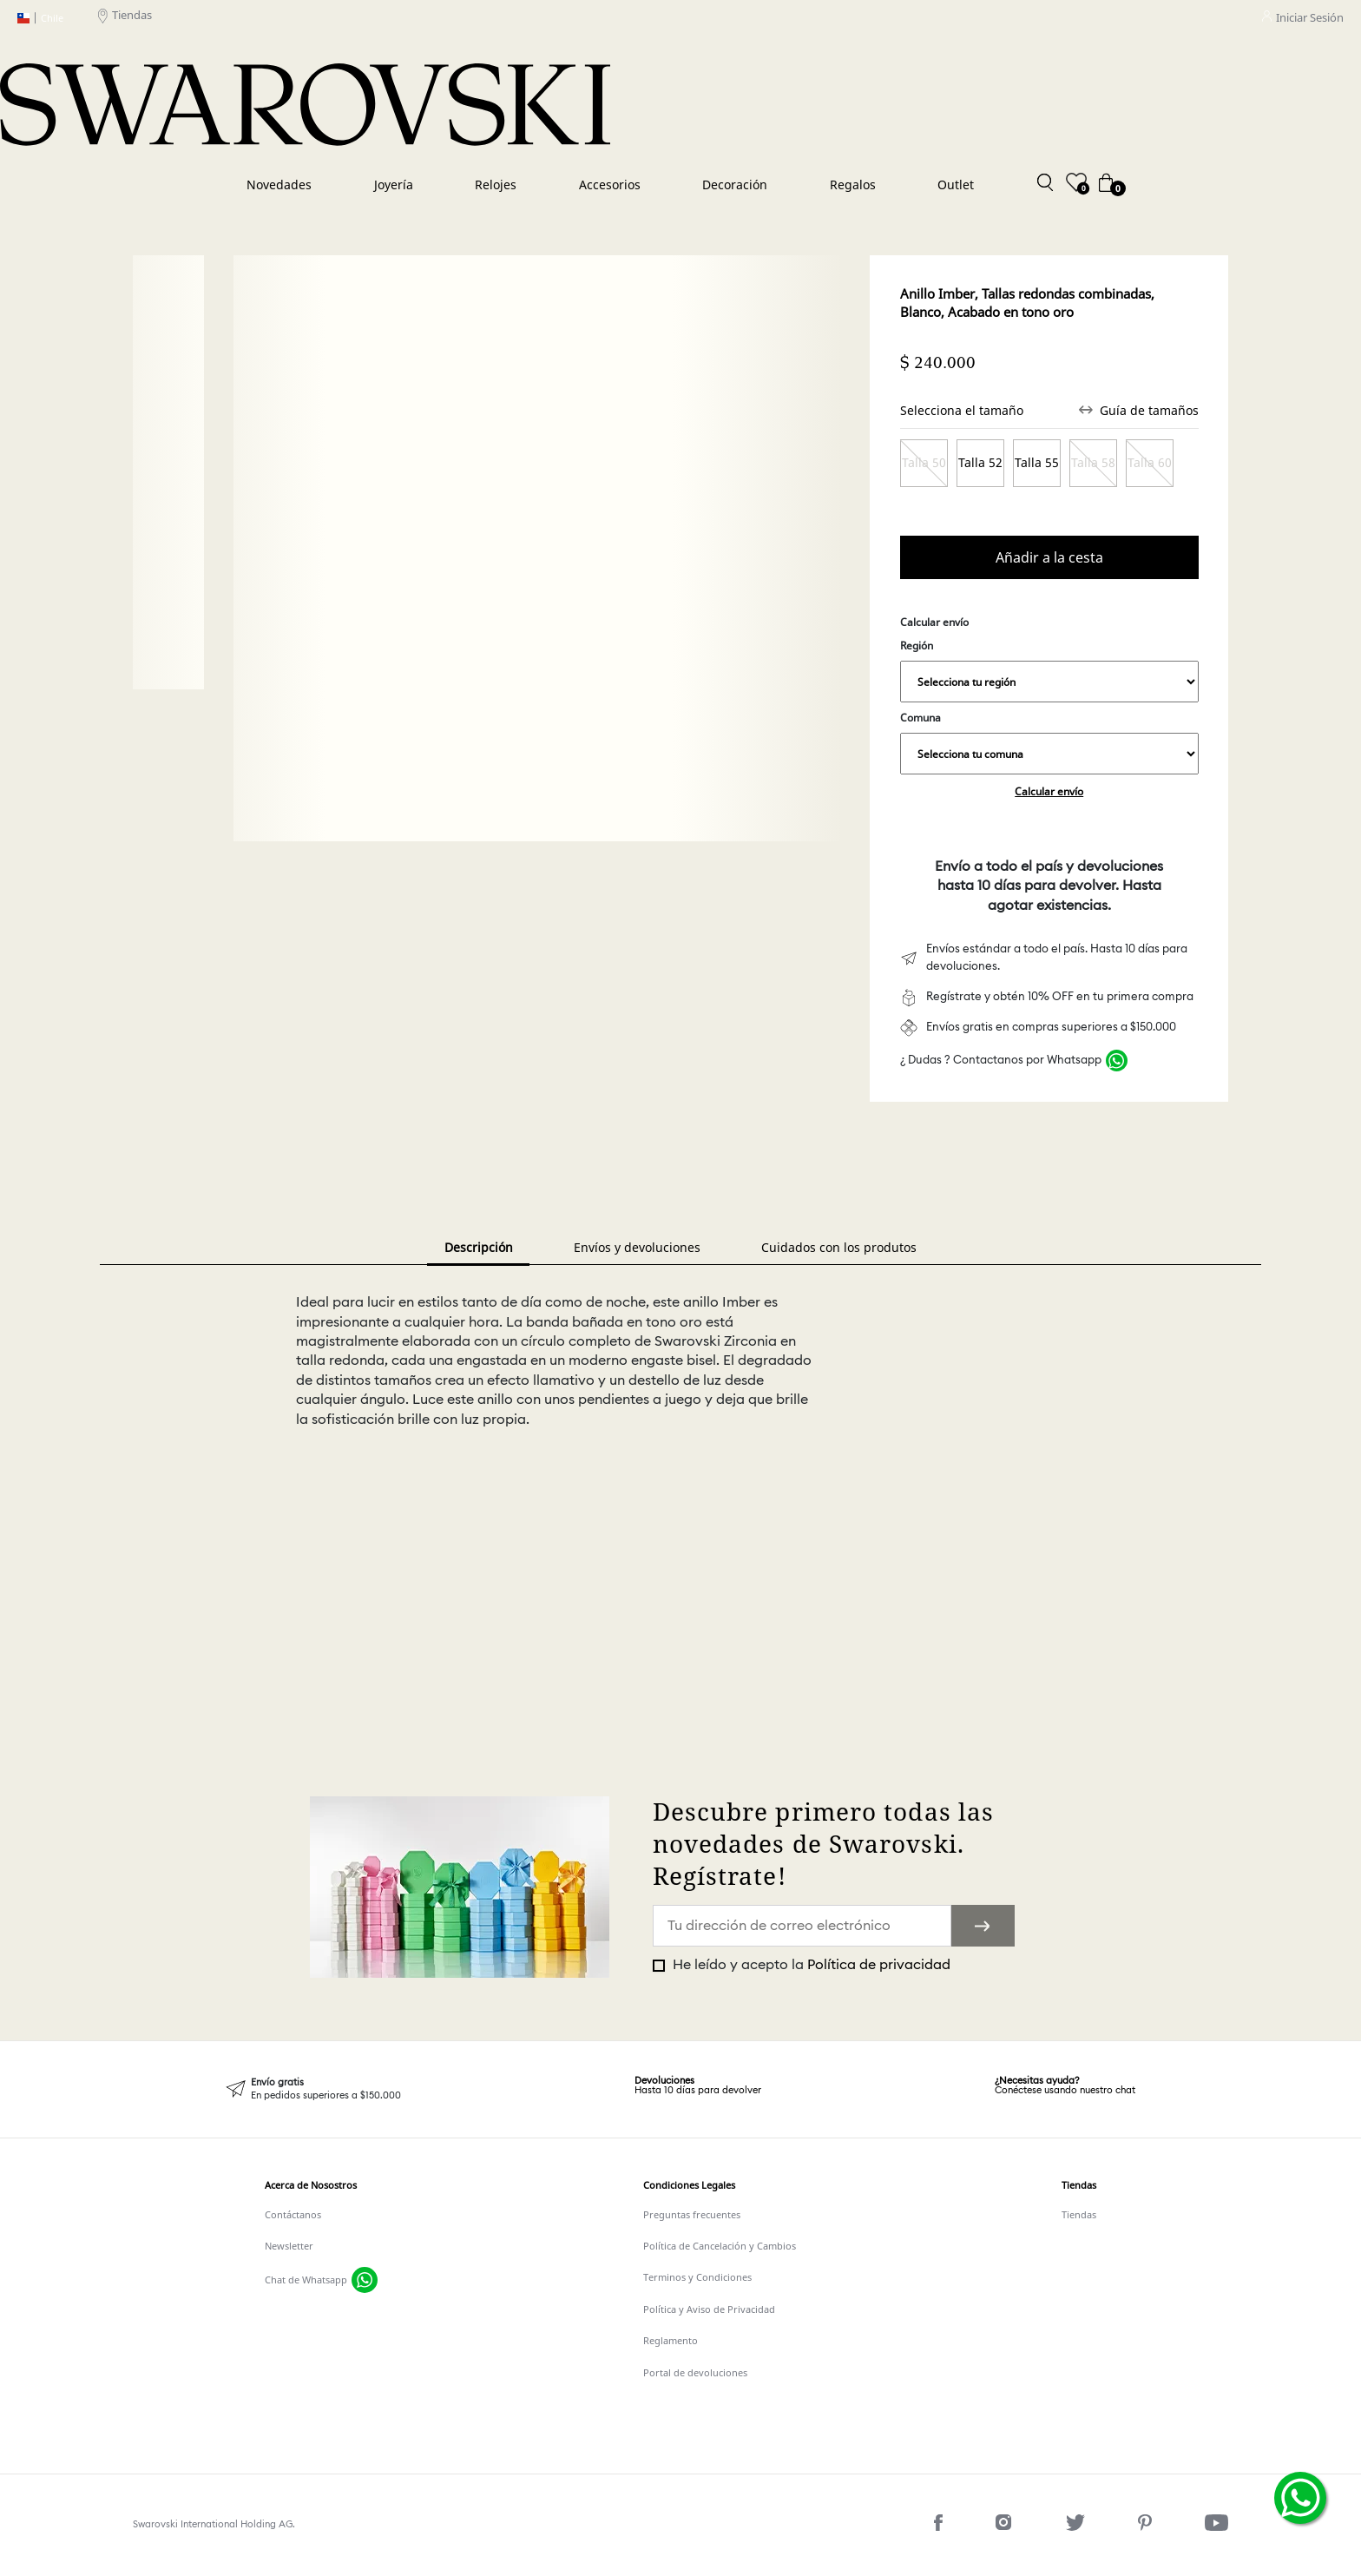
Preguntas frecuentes (691, 2214)
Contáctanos (293, 2214)
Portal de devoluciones (695, 2372)
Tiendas (125, 18)
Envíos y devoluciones (637, 1247)
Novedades (279, 184)
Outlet (955, 184)
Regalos (853, 184)
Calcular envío (1049, 791)
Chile (40, 18)
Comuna (1049, 742)
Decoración (734, 184)
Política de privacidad (878, 1965)
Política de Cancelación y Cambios (719, 2245)
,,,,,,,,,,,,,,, (1049, 681)
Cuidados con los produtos (839, 1247)
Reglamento (670, 2340)
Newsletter (289, 2245)
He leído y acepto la (809, 1965)
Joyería (393, 184)
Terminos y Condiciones (697, 2276)
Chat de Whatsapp (306, 2279)
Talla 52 (980, 462)
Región (1049, 670)
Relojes (495, 184)
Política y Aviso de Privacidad (709, 2309)
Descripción (478, 1247)
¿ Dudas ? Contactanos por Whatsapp (1000, 1060)
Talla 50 (924, 462)
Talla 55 (1037, 462)
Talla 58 (1093, 462)
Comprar (1049, 558)
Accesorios (610, 184)
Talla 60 (1150, 462)
